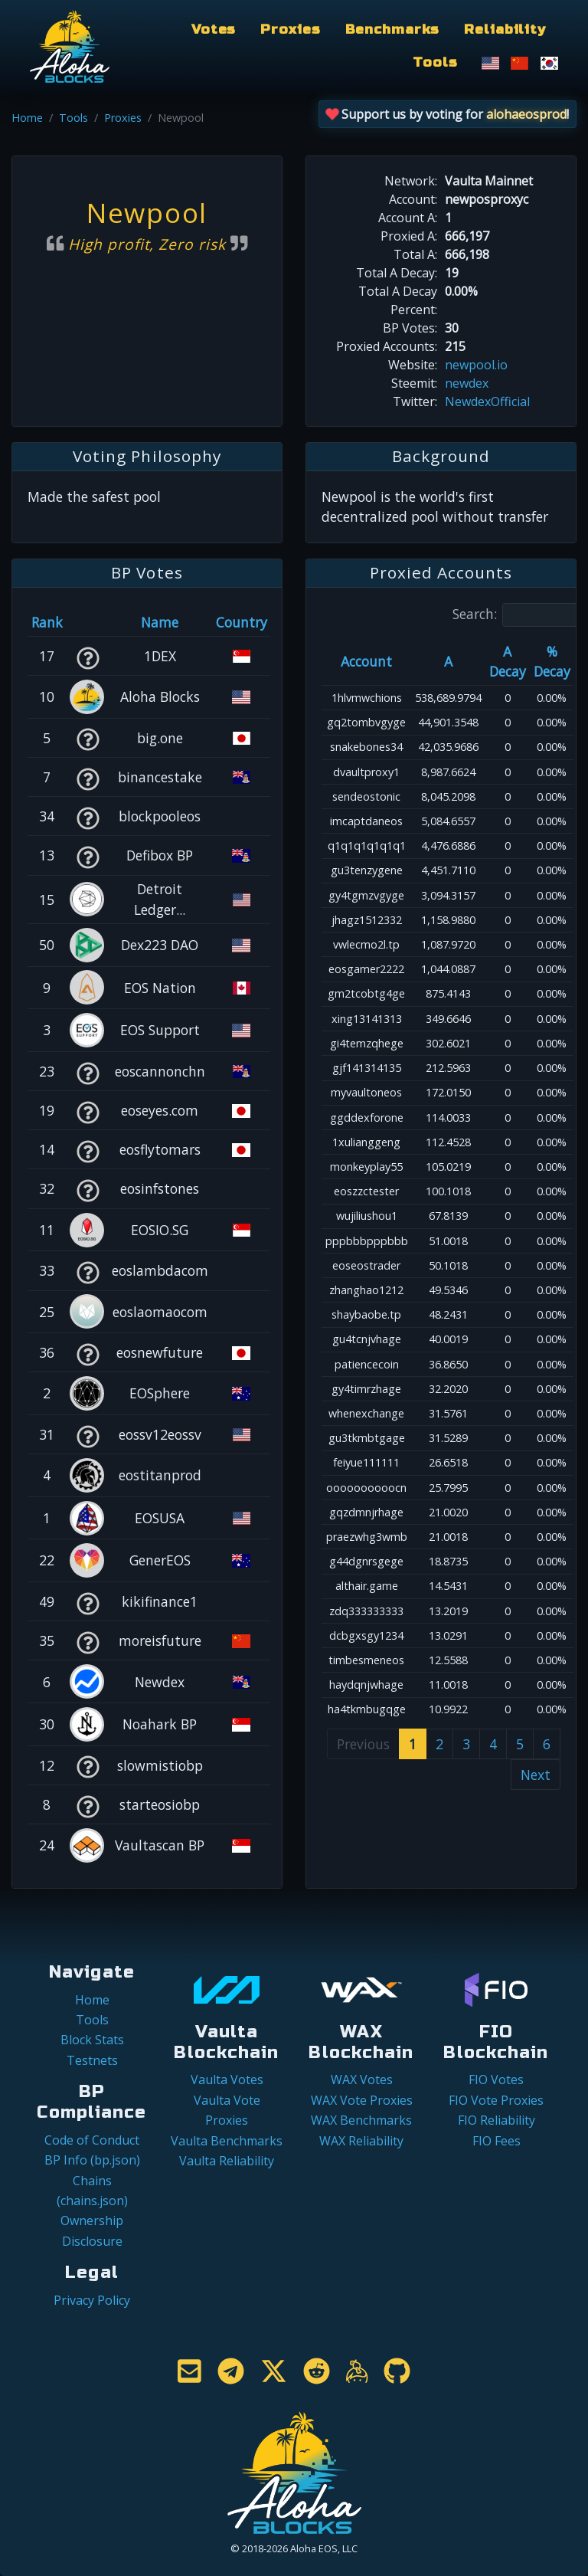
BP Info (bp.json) (92, 2160)
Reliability (505, 29)
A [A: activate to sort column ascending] (448, 661)
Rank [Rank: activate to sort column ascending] (47, 622)
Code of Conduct (91, 2140)
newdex (466, 383)
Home (27, 117)
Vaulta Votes (227, 2079)
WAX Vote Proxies (362, 2100)
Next (535, 1774)
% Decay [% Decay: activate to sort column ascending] (552, 661)
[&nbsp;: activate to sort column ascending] (88, 622)
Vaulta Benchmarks (227, 2140)
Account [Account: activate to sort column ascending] (366, 661)
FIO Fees (496, 2140)
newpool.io (476, 364)
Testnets (92, 2060)
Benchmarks (392, 29)
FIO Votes (496, 2079)
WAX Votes (362, 2079)
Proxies (290, 29)
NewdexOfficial (487, 401)
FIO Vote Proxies (496, 2100)
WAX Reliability (361, 2140)
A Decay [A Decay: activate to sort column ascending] (507, 661)
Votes (213, 29)
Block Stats (92, 2039)
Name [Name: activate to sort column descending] (159, 622)
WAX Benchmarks (361, 2120)
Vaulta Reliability (226, 2160)
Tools (435, 62)
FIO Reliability (496, 2120)
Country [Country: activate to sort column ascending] (241, 622)
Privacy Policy (92, 2300)
